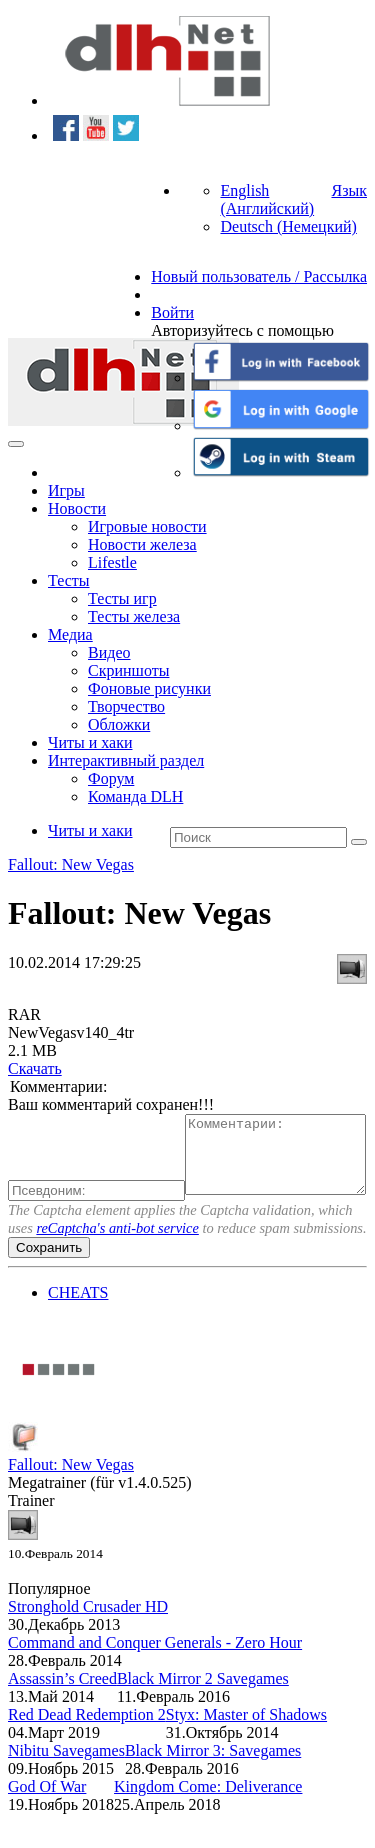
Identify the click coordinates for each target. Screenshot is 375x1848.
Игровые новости (147, 526)
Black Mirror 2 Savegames (203, 1712)
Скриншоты (128, 670)
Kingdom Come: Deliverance (208, 1820)
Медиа (70, 634)
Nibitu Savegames (66, 1784)
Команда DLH (135, 796)
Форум (111, 778)
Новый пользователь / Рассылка (259, 276)
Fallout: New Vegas (71, 864)
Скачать (35, 1068)
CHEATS (78, 1326)
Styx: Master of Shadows (246, 1748)
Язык (349, 190)
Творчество (126, 706)
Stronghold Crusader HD (88, 1640)
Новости (77, 508)
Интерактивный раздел (126, 760)
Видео (109, 652)
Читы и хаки (90, 742)
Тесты (69, 580)
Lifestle (112, 562)
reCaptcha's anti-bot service (117, 1262)
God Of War (47, 1820)
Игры (66, 490)
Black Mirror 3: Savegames (213, 1784)
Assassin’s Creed (62, 1712)
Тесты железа (134, 616)
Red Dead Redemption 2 (87, 1748)
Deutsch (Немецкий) (288, 226)
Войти (172, 312)
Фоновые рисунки (149, 688)
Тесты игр (122, 598)
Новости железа (142, 544)
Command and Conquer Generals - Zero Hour (155, 1676)
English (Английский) (267, 199)
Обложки (119, 724)
